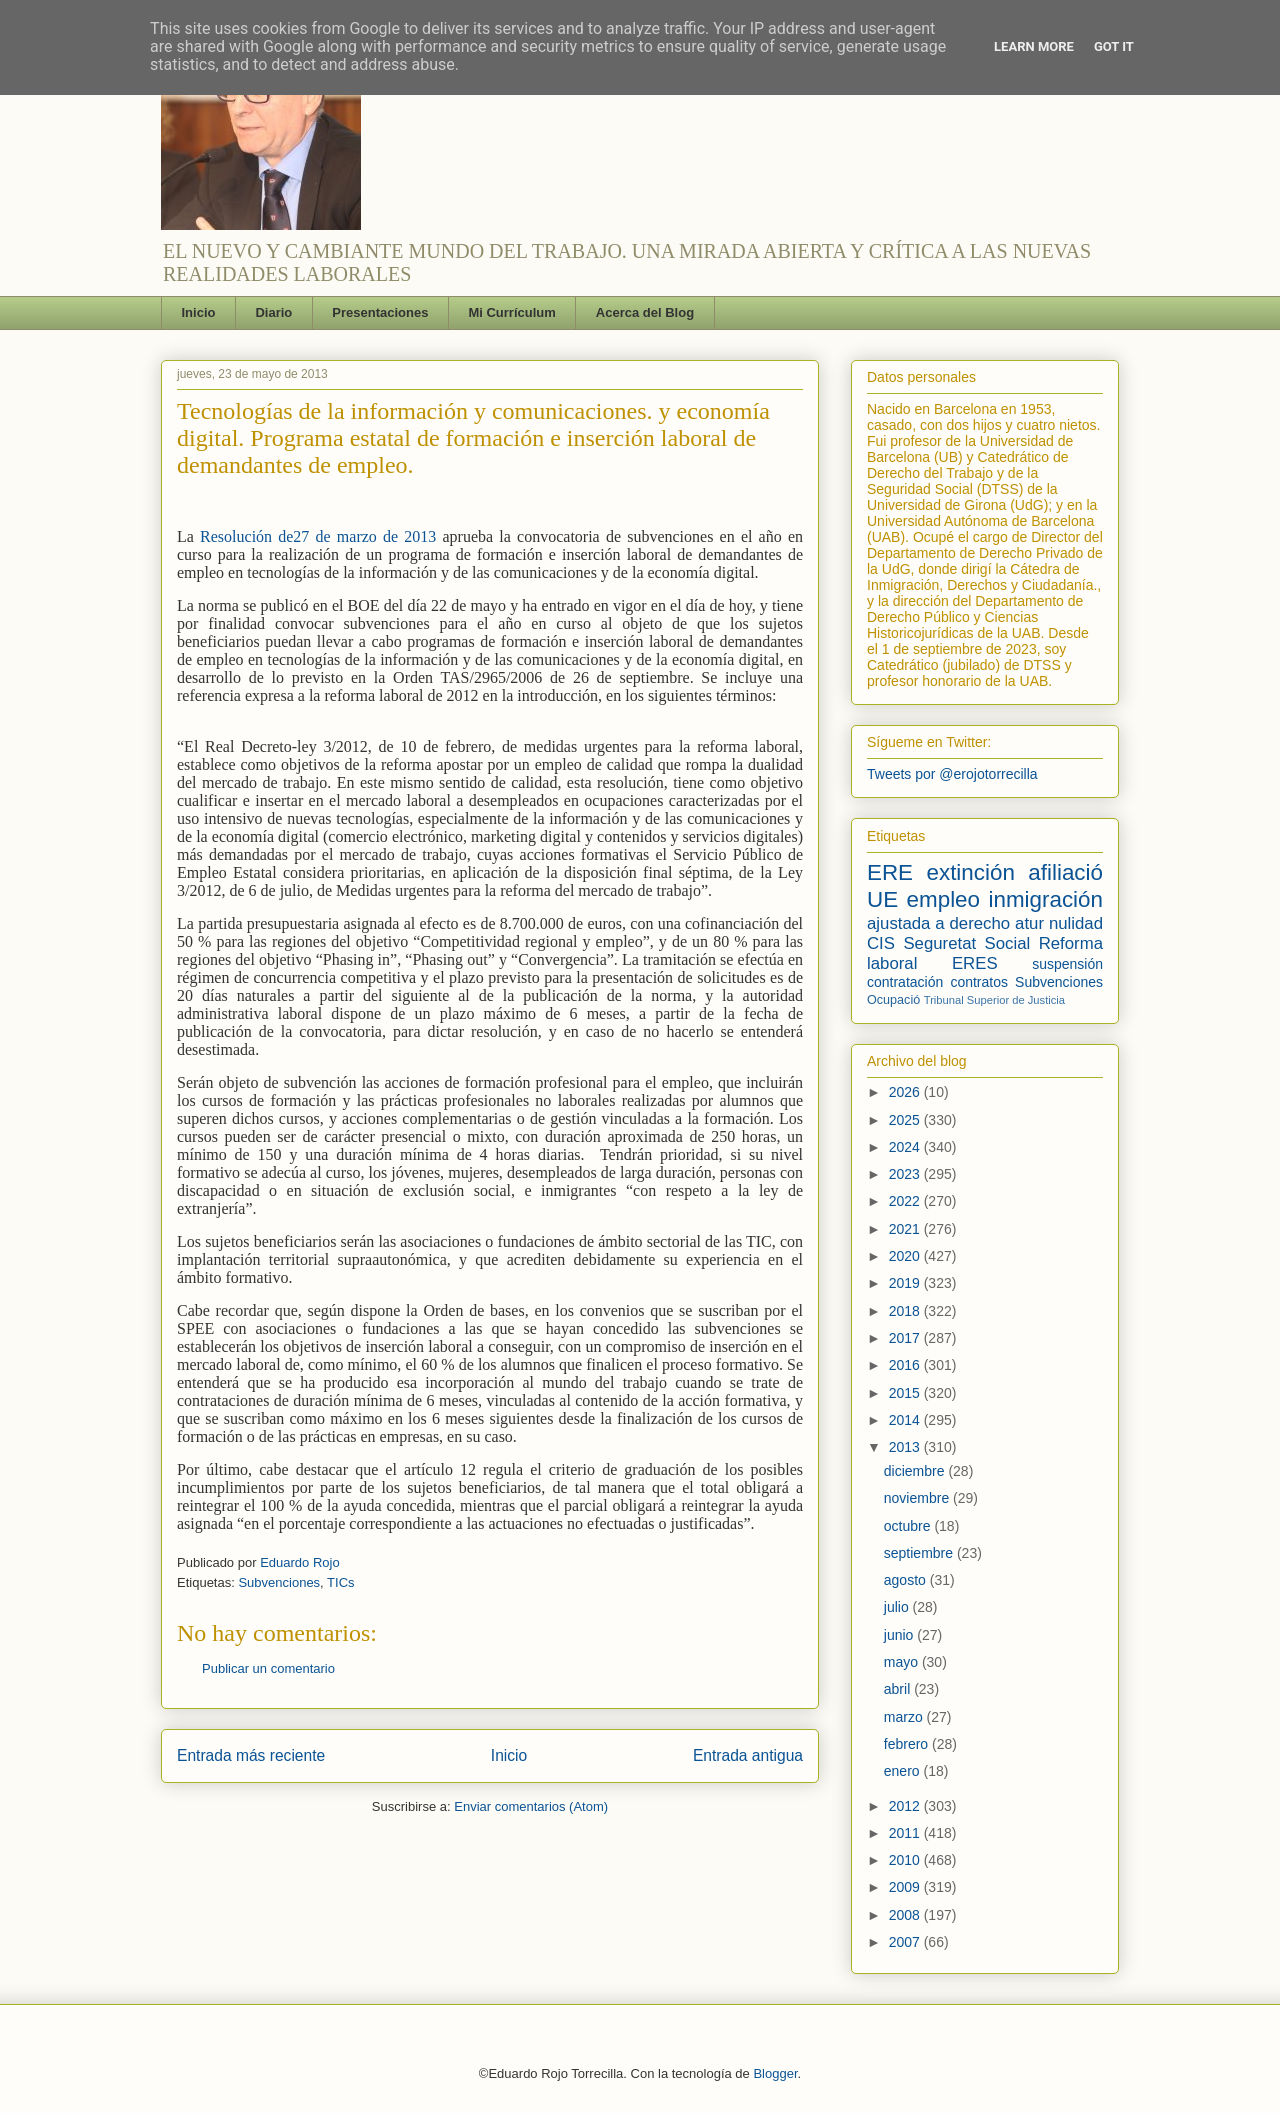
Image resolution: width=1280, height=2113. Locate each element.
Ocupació (893, 1000)
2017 (906, 1338)
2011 (906, 1833)
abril (899, 1689)
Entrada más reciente (251, 1755)
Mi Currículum (511, 312)
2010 (906, 1860)
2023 (906, 1174)
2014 (906, 1420)
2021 (906, 1229)
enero (904, 1771)
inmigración (1045, 899)
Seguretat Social (966, 943)
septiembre (920, 1553)
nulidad (1076, 923)
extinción (970, 872)
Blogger (775, 2073)
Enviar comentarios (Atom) (531, 1806)
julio (898, 1607)
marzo (905, 1717)
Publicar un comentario (268, 1668)
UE (882, 899)
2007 (906, 1942)
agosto (907, 1580)
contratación (905, 982)
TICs (340, 1582)
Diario (273, 312)
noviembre (918, 1498)
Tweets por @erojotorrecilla (952, 774)
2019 (906, 1283)
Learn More (1034, 46)
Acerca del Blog (645, 312)
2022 (906, 1201)
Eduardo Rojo (300, 1562)
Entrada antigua (748, 1755)
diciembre (916, 1471)
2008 (906, 1915)
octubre (909, 1526)
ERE (890, 872)
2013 (906, 1447)
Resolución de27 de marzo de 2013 (321, 536)
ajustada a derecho (938, 923)
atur (1029, 923)
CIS (881, 943)
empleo (943, 899)
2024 (906, 1147)
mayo (903, 1662)
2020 (906, 1256)
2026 (906, 1092)
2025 (906, 1120)
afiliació (1065, 872)
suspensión (1067, 964)
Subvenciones (279, 1582)
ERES (975, 963)
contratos (979, 982)
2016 (906, 1365)
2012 (906, 1806)
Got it (1114, 46)
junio (900, 1635)
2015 (906, 1393)
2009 (906, 1887)
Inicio (199, 312)
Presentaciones (380, 312)
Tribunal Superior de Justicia (994, 1000)
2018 (906, 1311)
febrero (908, 1744)
